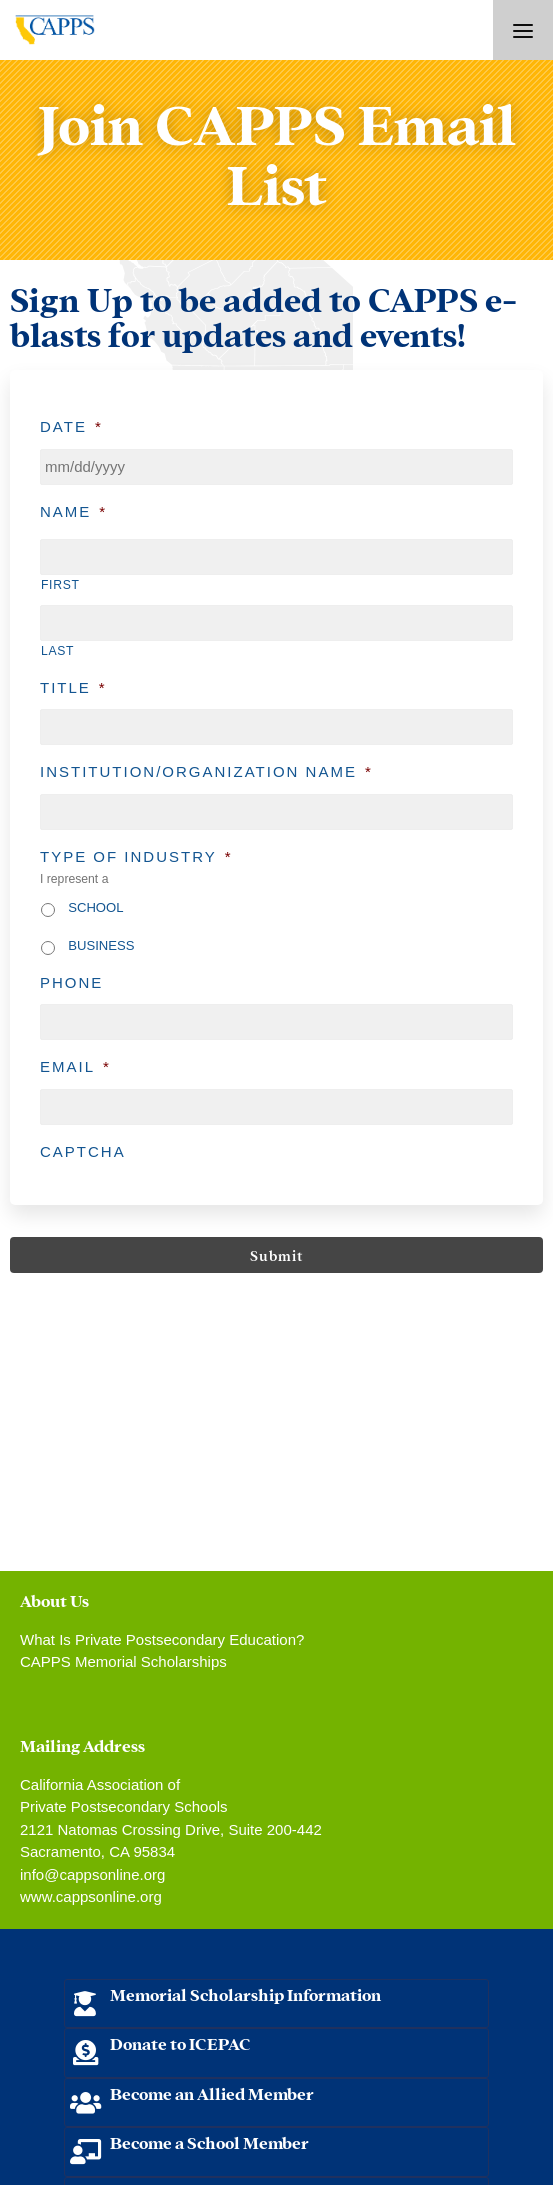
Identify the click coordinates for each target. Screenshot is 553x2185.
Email (75, 1066)
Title (73, 687)
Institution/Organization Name (206, 771)
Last (57, 651)
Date (71, 426)
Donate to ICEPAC (180, 2042)
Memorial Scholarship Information (245, 1993)
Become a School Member (209, 2141)
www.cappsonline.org (91, 1896)
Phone (71, 982)
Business (101, 945)
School (95, 907)
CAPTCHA (83, 1151)
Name (73, 511)
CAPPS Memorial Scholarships (123, 1661)
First (60, 585)
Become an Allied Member (212, 2092)
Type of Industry (136, 856)
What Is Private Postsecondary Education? (162, 1639)
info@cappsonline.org (92, 1874)
